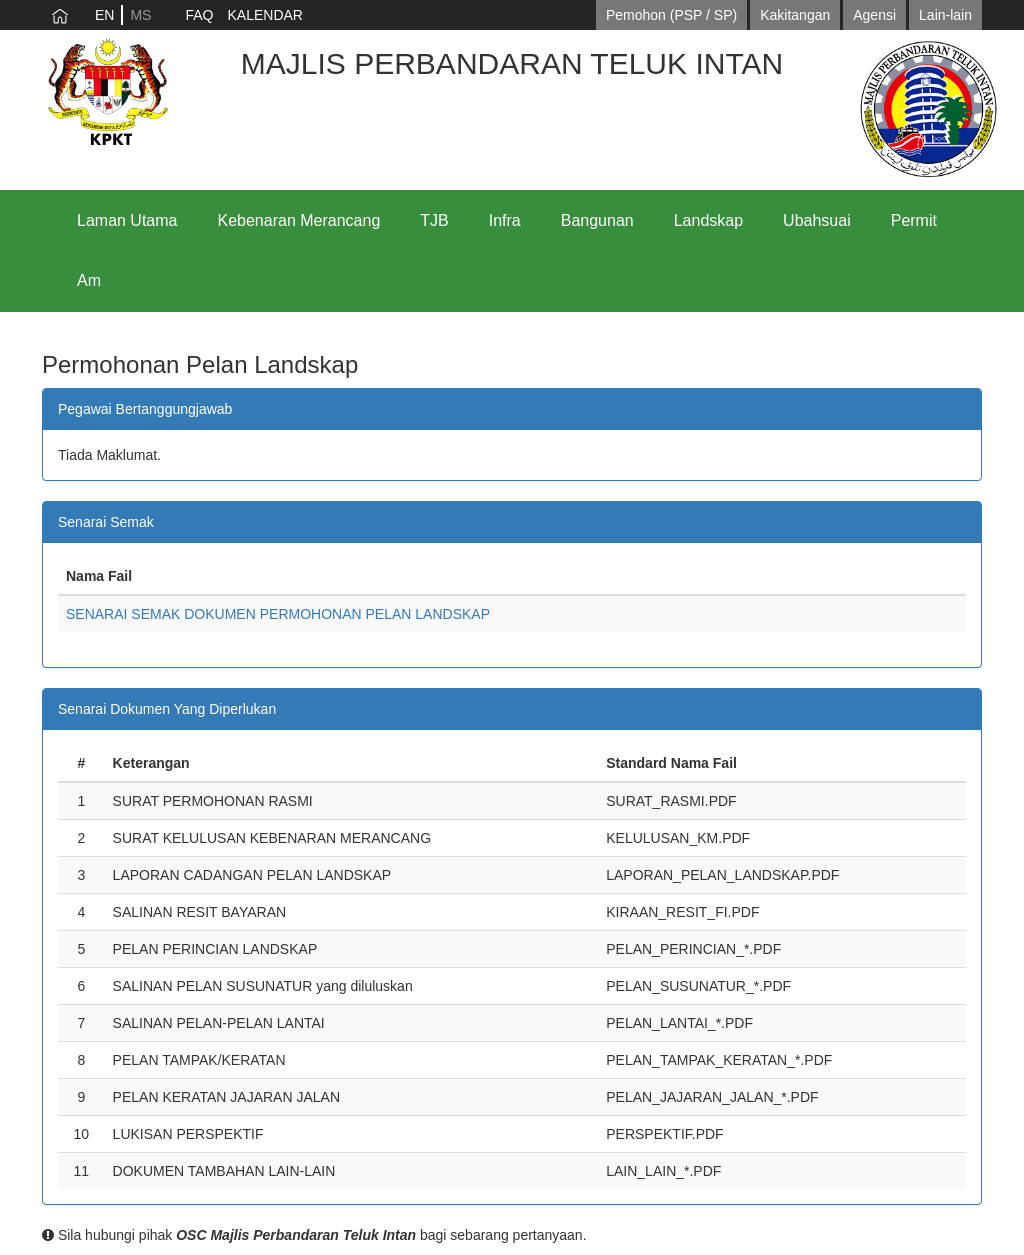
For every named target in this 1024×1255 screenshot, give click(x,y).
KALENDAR (264, 15)
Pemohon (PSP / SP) (671, 15)
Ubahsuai (817, 220)
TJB (434, 220)
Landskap (708, 220)
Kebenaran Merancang (299, 220)
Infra (505, 220)
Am (89, 280)
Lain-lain (945, 15)
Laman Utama (127, 220)
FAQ (199, 15)
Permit (914, 220)
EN (104, 15)
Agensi (874, 15)
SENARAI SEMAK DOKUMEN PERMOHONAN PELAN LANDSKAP (278, 614)
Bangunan (597, 220)
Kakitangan (795, 15)
